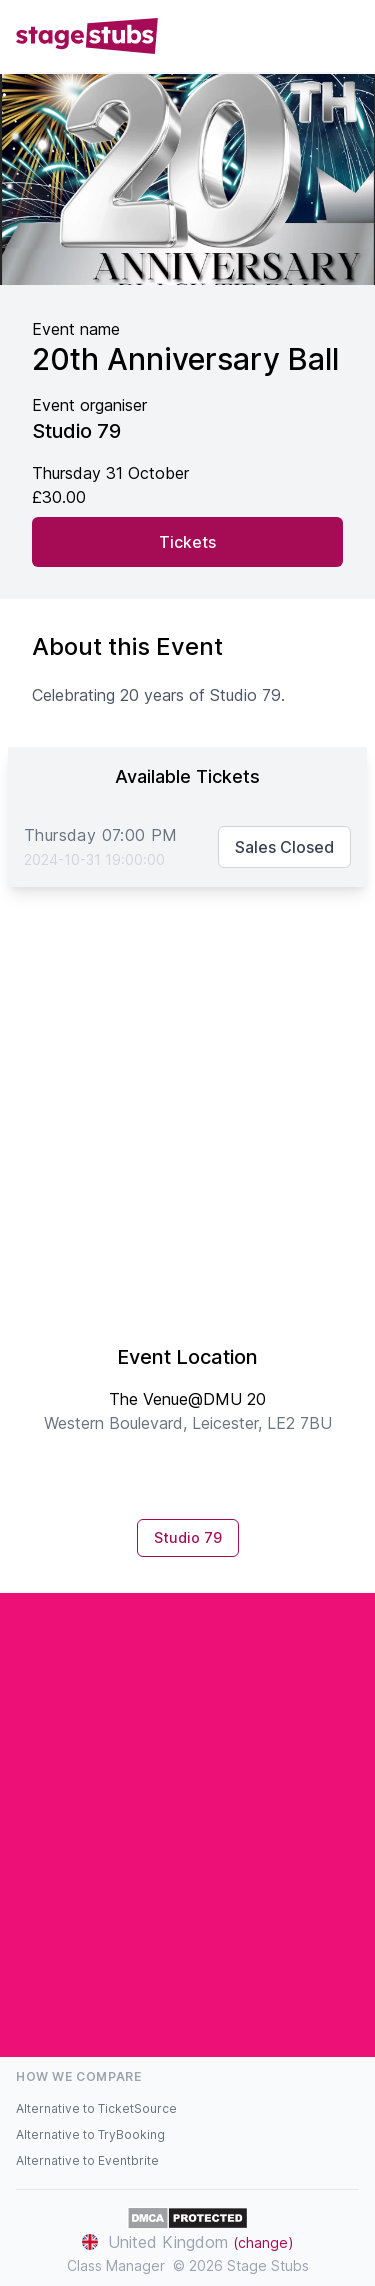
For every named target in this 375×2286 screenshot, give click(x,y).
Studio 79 (188, 1537)
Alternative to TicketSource (96, 2108)
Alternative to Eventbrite (87, 2160)
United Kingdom (188, 2242)
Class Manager (116, 2265)
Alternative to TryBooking (90, 2134)
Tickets (187, 542)
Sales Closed (284, 847)
